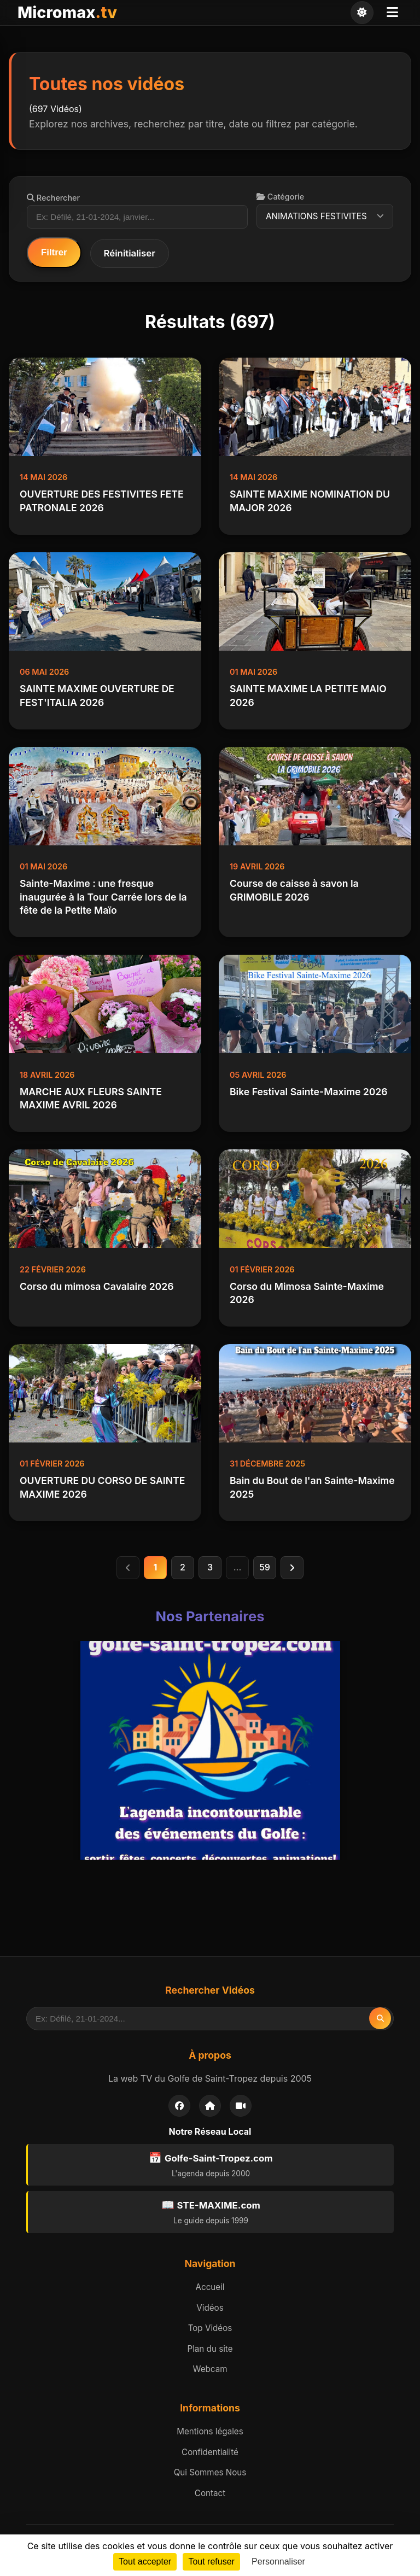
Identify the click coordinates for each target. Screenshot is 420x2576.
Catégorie (280, 196)
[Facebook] (179, 2106)
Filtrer (54, 252)
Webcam (209, 2369)
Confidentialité (210, 2452)
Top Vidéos (210, 2328)
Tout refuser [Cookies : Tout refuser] (211, 2561)
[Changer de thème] (362, 12)
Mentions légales (210, 2431)
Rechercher (53, 197)
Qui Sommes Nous (210, 2472)
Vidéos (209, 2308)
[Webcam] (241, 2106)
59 (264, 1567)
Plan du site (209, 2349)
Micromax (67, 12)
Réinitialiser (129, 253)
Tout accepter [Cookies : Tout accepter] (145, 2561)
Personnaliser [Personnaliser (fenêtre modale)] (278, 2561)
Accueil (209, 2287)
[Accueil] (210, 2106)
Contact (210, 2493)
